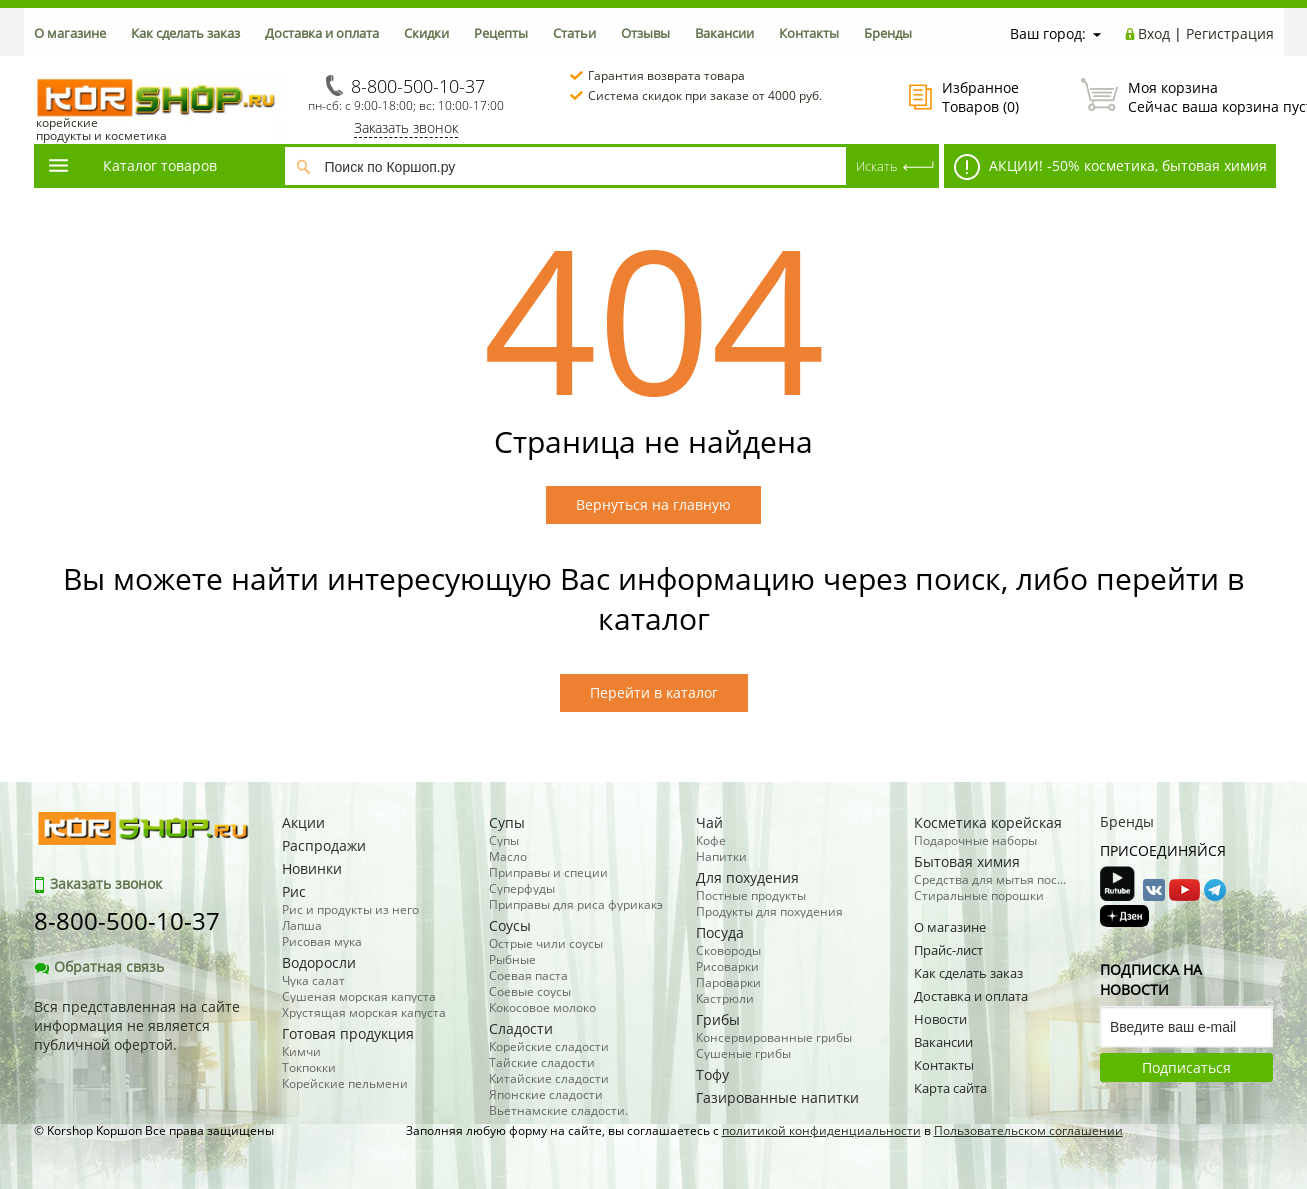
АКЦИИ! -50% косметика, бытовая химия (1110, 167)
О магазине (70, 33)
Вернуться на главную (653, 504)
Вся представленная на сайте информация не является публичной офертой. (137, 1025)
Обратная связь (99, 966)
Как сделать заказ (185, 33)
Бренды (888, 33)
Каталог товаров (132, 165)
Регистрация (1230, 33)
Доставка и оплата (322, 33)
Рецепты (501, 33)
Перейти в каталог (654, 692)
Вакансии (724, 33)
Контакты (809, 33)
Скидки (426, 33)
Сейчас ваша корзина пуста (1177, 97)
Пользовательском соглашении (1028, 1130)
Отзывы (645, 33)
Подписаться (1186, 1067)
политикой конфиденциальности (821, 1130)
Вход (1154, 33)
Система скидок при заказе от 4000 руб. (705, 95)
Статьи (574, 33)
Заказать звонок (406, 127)
